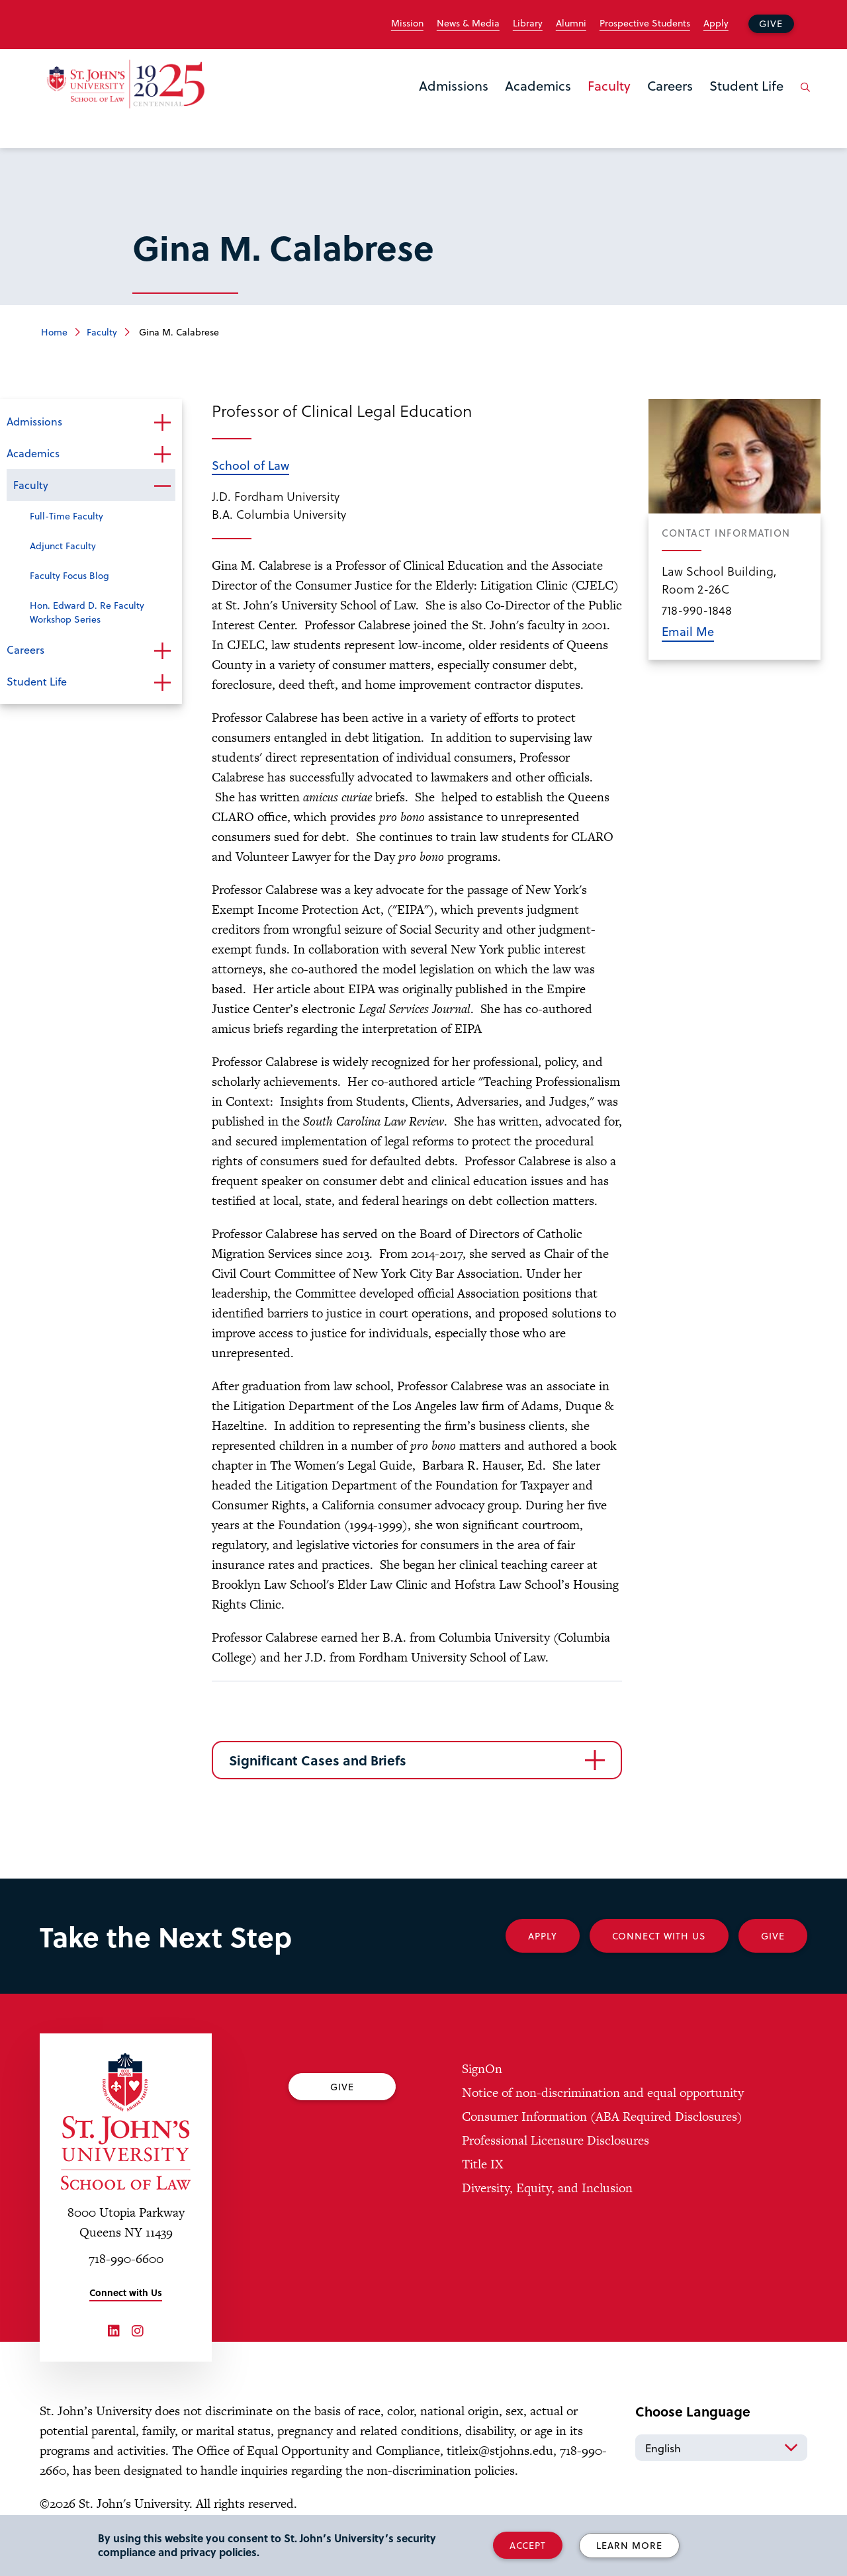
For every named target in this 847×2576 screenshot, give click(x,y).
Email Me (688, 631)
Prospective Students (645, 23)
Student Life (746, 85)
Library (528, 23)
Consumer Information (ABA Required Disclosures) (602, 2116)
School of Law (250, 465)
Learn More (629, 2545)
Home (54, 332)
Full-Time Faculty (66, 516)
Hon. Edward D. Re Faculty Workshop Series (87, 612)
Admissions (453, 85)
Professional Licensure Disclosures (555, 2140)
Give (771, 23)
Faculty (609, 85)
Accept (528, 2545)
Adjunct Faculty (63, 546)
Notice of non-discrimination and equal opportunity (603, 2093)
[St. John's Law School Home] (126, 84)
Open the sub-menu (162, 423)
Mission (407, 23)
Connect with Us (125, 2292)
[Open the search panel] (803, 97)
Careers (670, 85)
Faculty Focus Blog (69, 575)
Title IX (482, 2164)
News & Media (468, 23)
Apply (716, 23)
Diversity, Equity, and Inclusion (547, 2188)
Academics (538, 85)
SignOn (482, 2069)
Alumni (571, 23)
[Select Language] (721, 2447)
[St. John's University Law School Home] (126, 2121)
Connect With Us (659, 1936)
